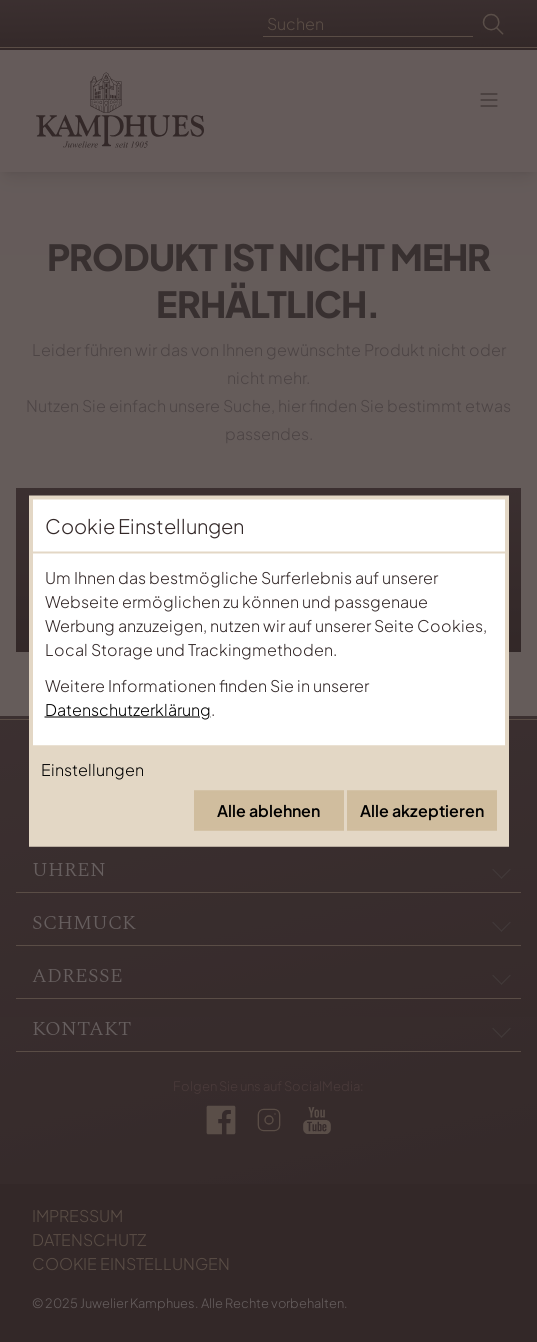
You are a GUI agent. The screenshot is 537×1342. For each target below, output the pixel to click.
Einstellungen (92, 769)
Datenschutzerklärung (128, 709)
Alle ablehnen (268, 810)
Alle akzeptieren (422, 810)
